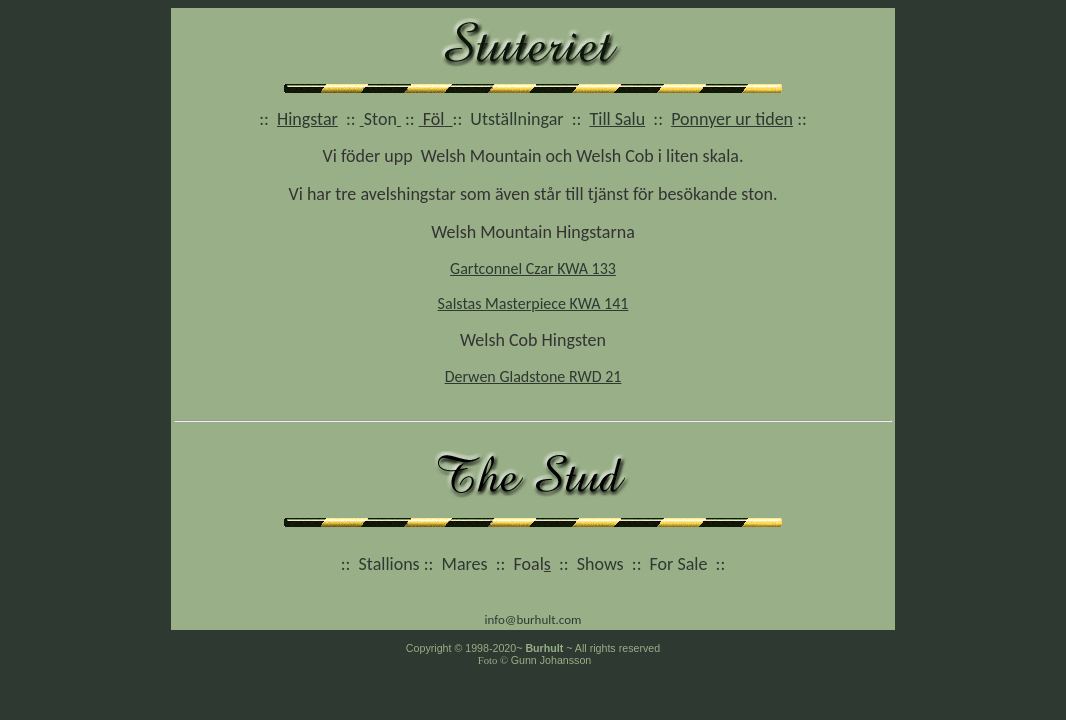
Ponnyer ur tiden (732, 119)
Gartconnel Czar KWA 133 (533, 268)
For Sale (679, 564)
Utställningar (516, 119)
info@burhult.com (532, 619)
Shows (600, 564)
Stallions (389, 564)
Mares (465, 564)
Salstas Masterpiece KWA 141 (533, 303)
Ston (380, 119)
